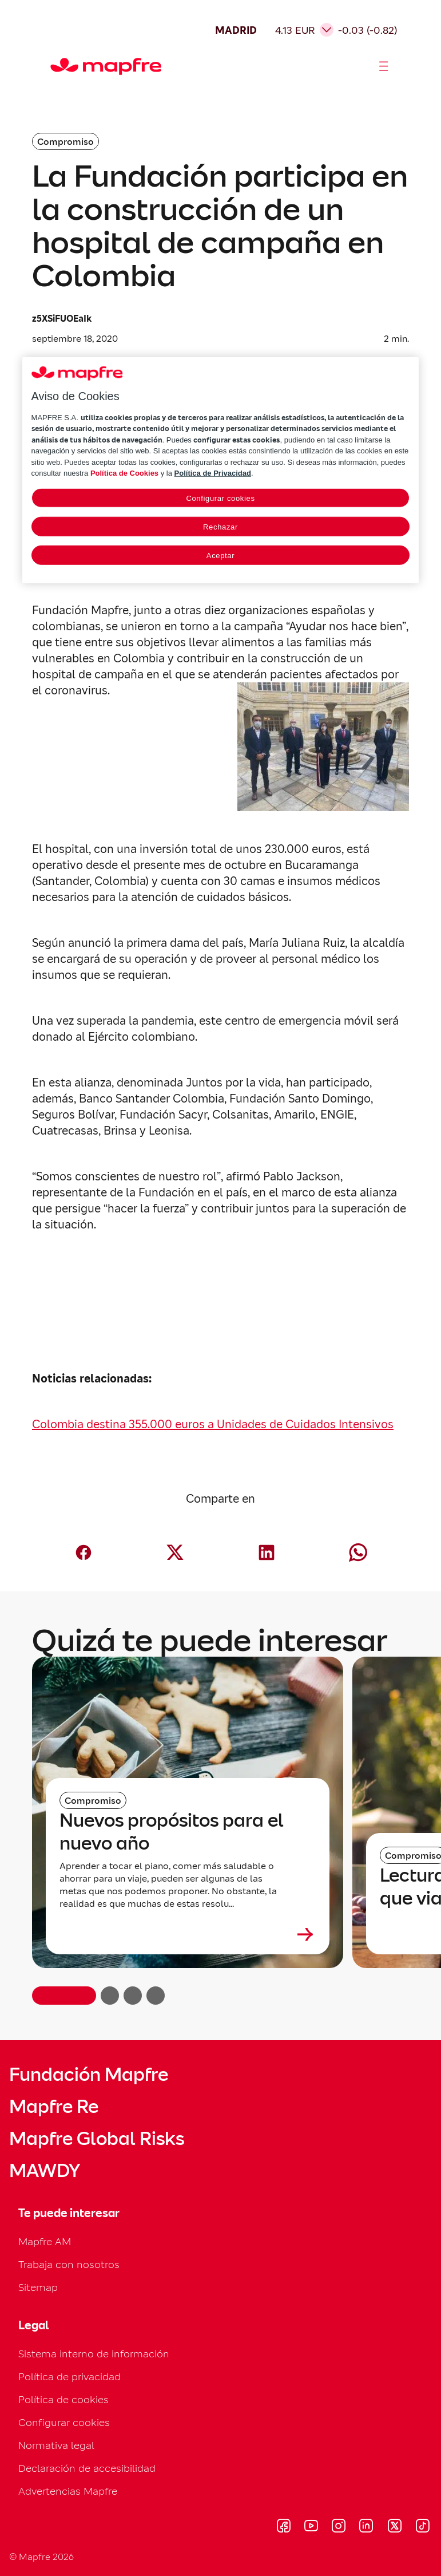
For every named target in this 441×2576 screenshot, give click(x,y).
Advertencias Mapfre (67, 2491)
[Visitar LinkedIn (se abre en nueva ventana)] (366, 2527)
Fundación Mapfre (88, 2074)
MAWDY (44, 2170)
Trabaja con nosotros (69, 2264)
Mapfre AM (44, 2241)
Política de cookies (63, 2399)
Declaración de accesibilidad (87, 2468)
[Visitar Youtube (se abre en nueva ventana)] (311, 2527)
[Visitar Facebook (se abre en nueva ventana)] (284, 2527)
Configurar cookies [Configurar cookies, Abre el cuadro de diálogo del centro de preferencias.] (220, 497)
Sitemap (38, 2287)
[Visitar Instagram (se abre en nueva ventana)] (338, 2527)
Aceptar (220, 555)
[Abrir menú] (384, 66)
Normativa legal (56, 2445)
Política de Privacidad (212, 473)
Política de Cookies (124, 473)
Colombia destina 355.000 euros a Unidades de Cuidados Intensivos (213, 1424)
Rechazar (220, 526)
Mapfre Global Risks (96, 2138)
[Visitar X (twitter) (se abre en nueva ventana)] (394, 2527)
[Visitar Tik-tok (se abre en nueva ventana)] (422, 2527)
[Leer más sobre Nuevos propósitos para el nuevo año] (187, 1934)
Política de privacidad (69, 2376)
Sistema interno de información (93, 2353)
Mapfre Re (53, 2106)
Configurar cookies (64, 2422)
